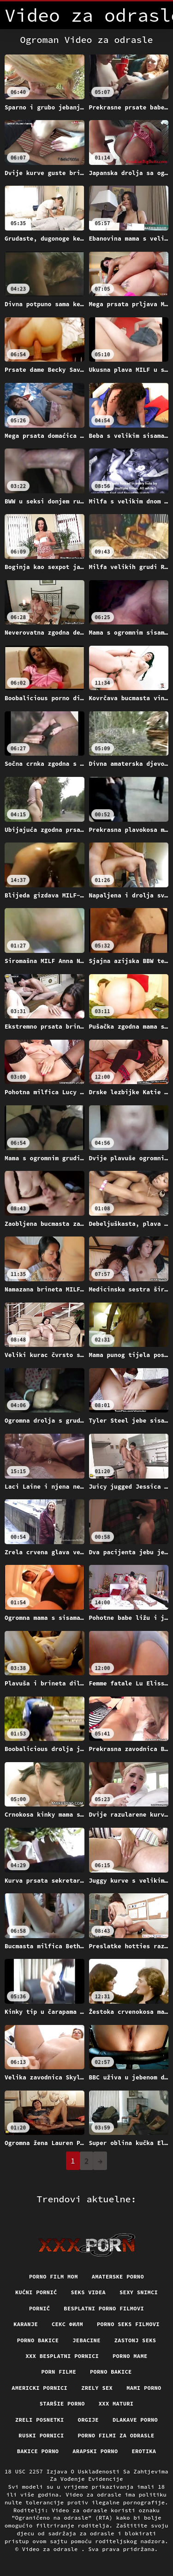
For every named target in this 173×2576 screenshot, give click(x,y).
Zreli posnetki (39, 2419)
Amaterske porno (118, 2276)
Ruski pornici (41, 2435)
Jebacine (86, 2340)
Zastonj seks (135, 2340)
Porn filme (58, 2371)
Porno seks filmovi (128, 2324)
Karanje (25, 2324)
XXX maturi (116, 2403)
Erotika (143, 2451)
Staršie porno (62, 2403)
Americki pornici (39, 2387)
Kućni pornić (36, 2292)
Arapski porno (95, 2451)
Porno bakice (38, 2340)
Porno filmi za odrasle (116, 2435)
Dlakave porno (135, 2419)
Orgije (88, 2419)
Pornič (39, 2308)
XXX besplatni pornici (62, 2355)
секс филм (67, 2324)
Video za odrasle (51, 2549)
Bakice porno (38, 2451)
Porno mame (130, 2355)
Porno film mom (53, 2276)
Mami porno (143, 2387)
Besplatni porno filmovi (104, 2308)
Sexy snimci (138, 2292)
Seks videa (88, 2292)
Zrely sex (97, 2387)
